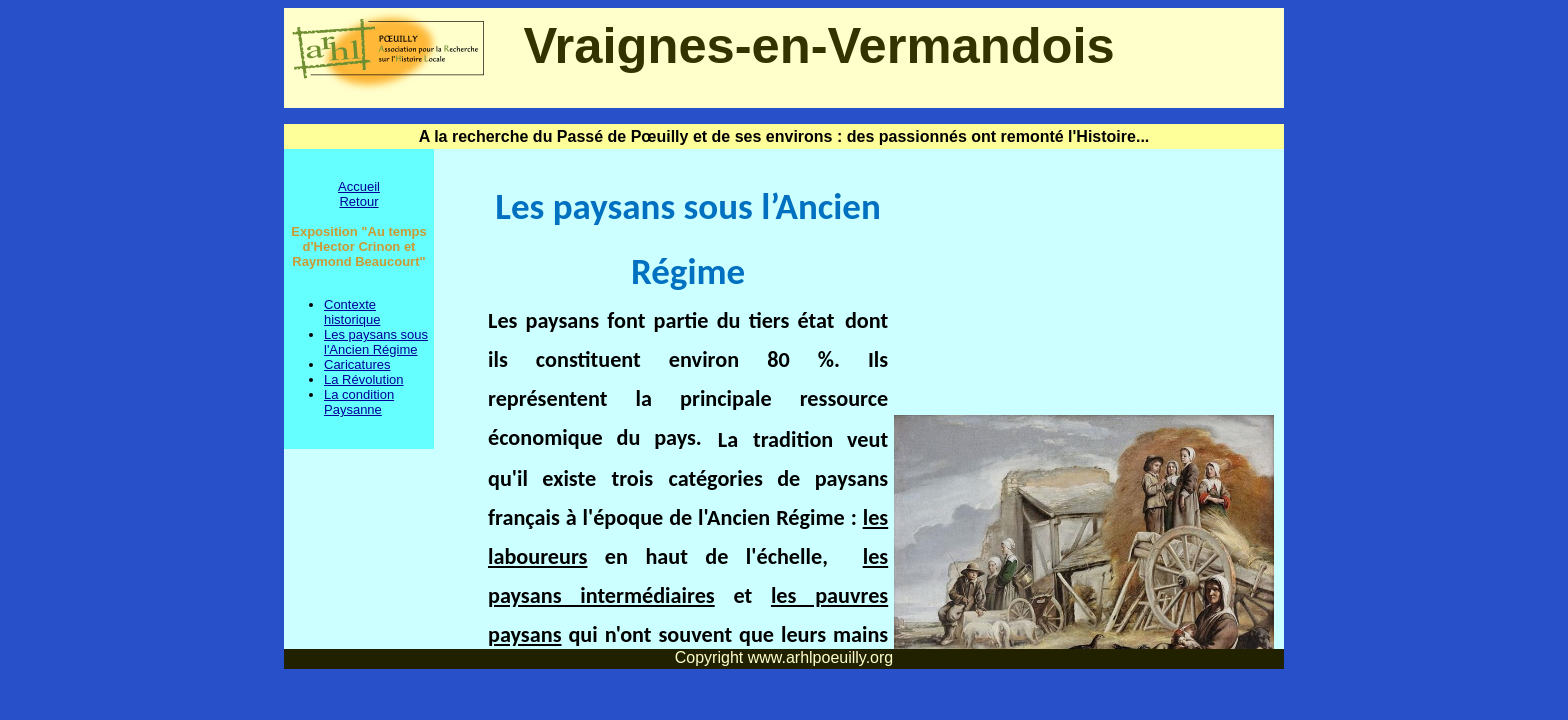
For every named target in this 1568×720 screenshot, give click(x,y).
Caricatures (357, 364)
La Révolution (364, 379)
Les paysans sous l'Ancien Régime (376, 342)
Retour (358, 201)
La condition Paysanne (359, 402)
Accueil (359, 186)
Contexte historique (352, 312)
